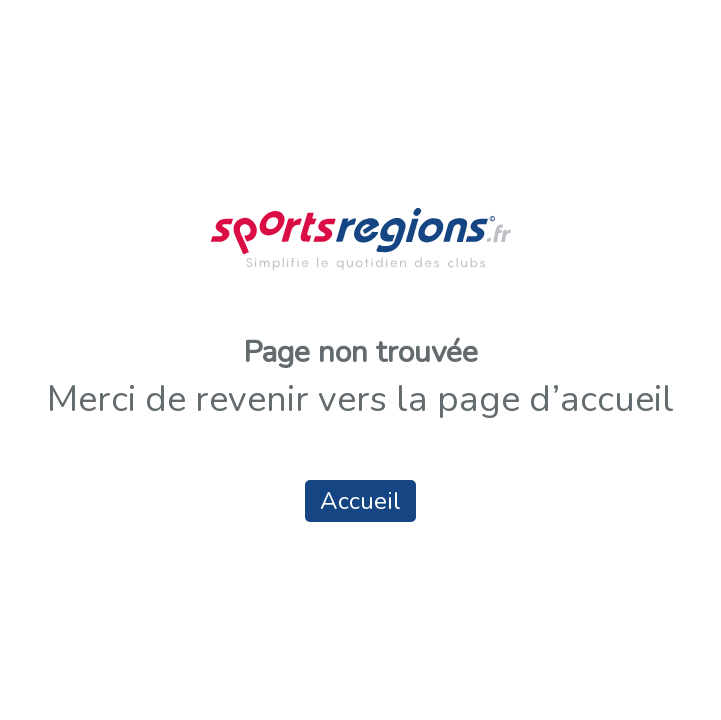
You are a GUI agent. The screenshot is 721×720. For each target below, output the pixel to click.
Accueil (360, 501)
